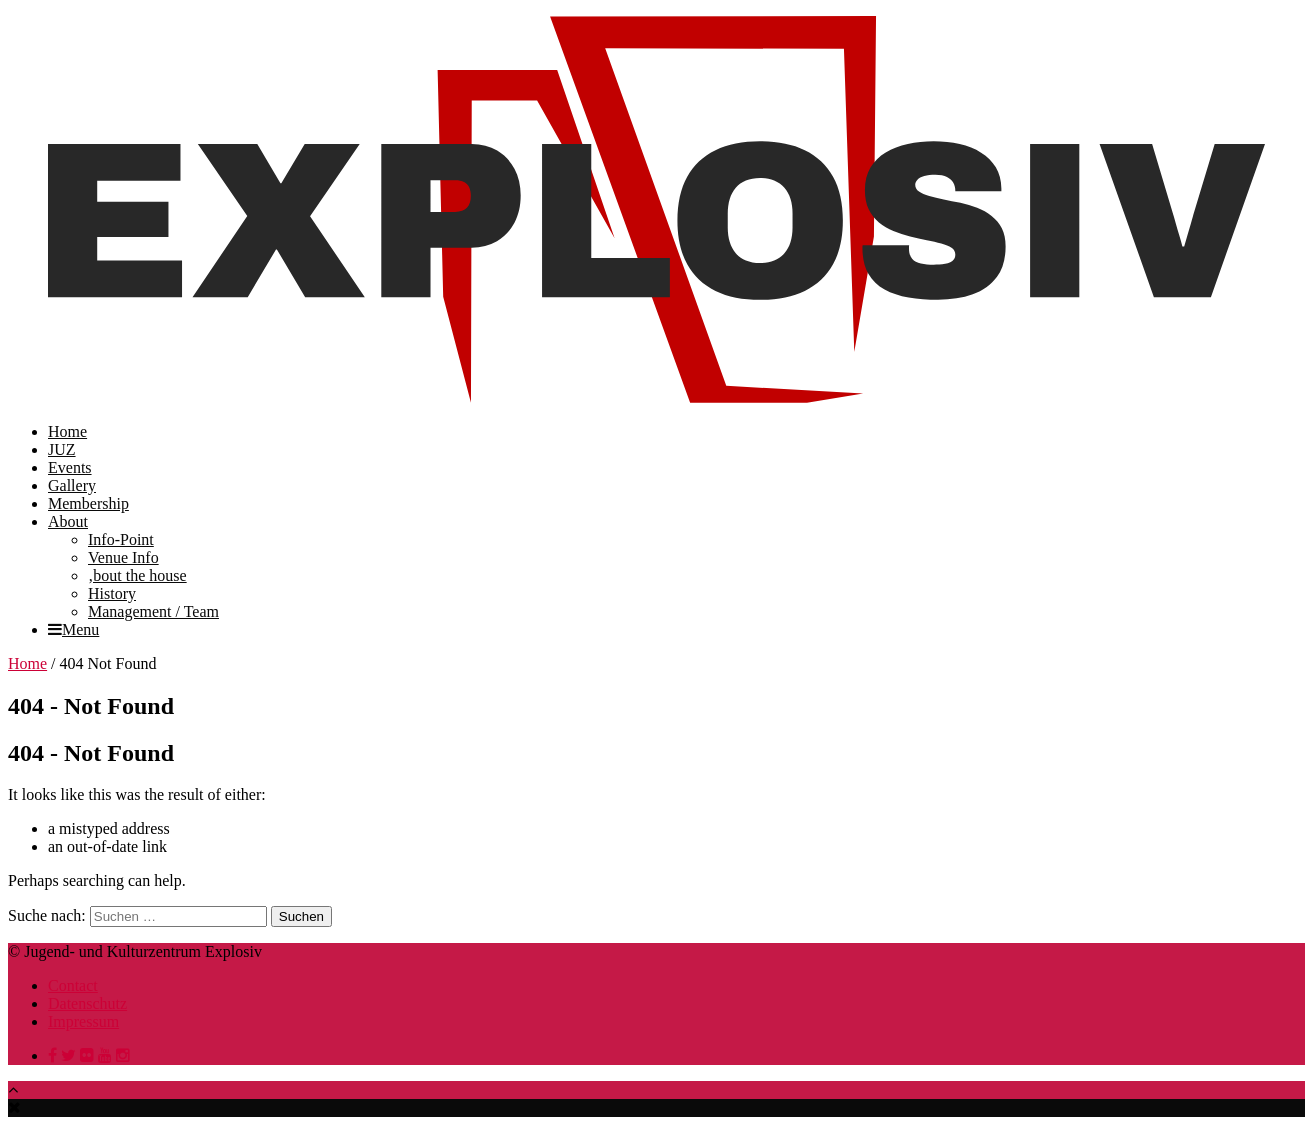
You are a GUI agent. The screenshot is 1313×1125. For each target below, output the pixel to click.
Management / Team (153, 611)
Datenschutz (87, 1003)
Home (67, 431)
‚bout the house (137, 575)
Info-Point (121, 539)
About (68, 521)
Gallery (72, 485)
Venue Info (123, 557)
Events (70, 467)
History (112, 593)
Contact (73, 985)
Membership (88, 503)
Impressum (83, 1021)
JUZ (62, 449)
